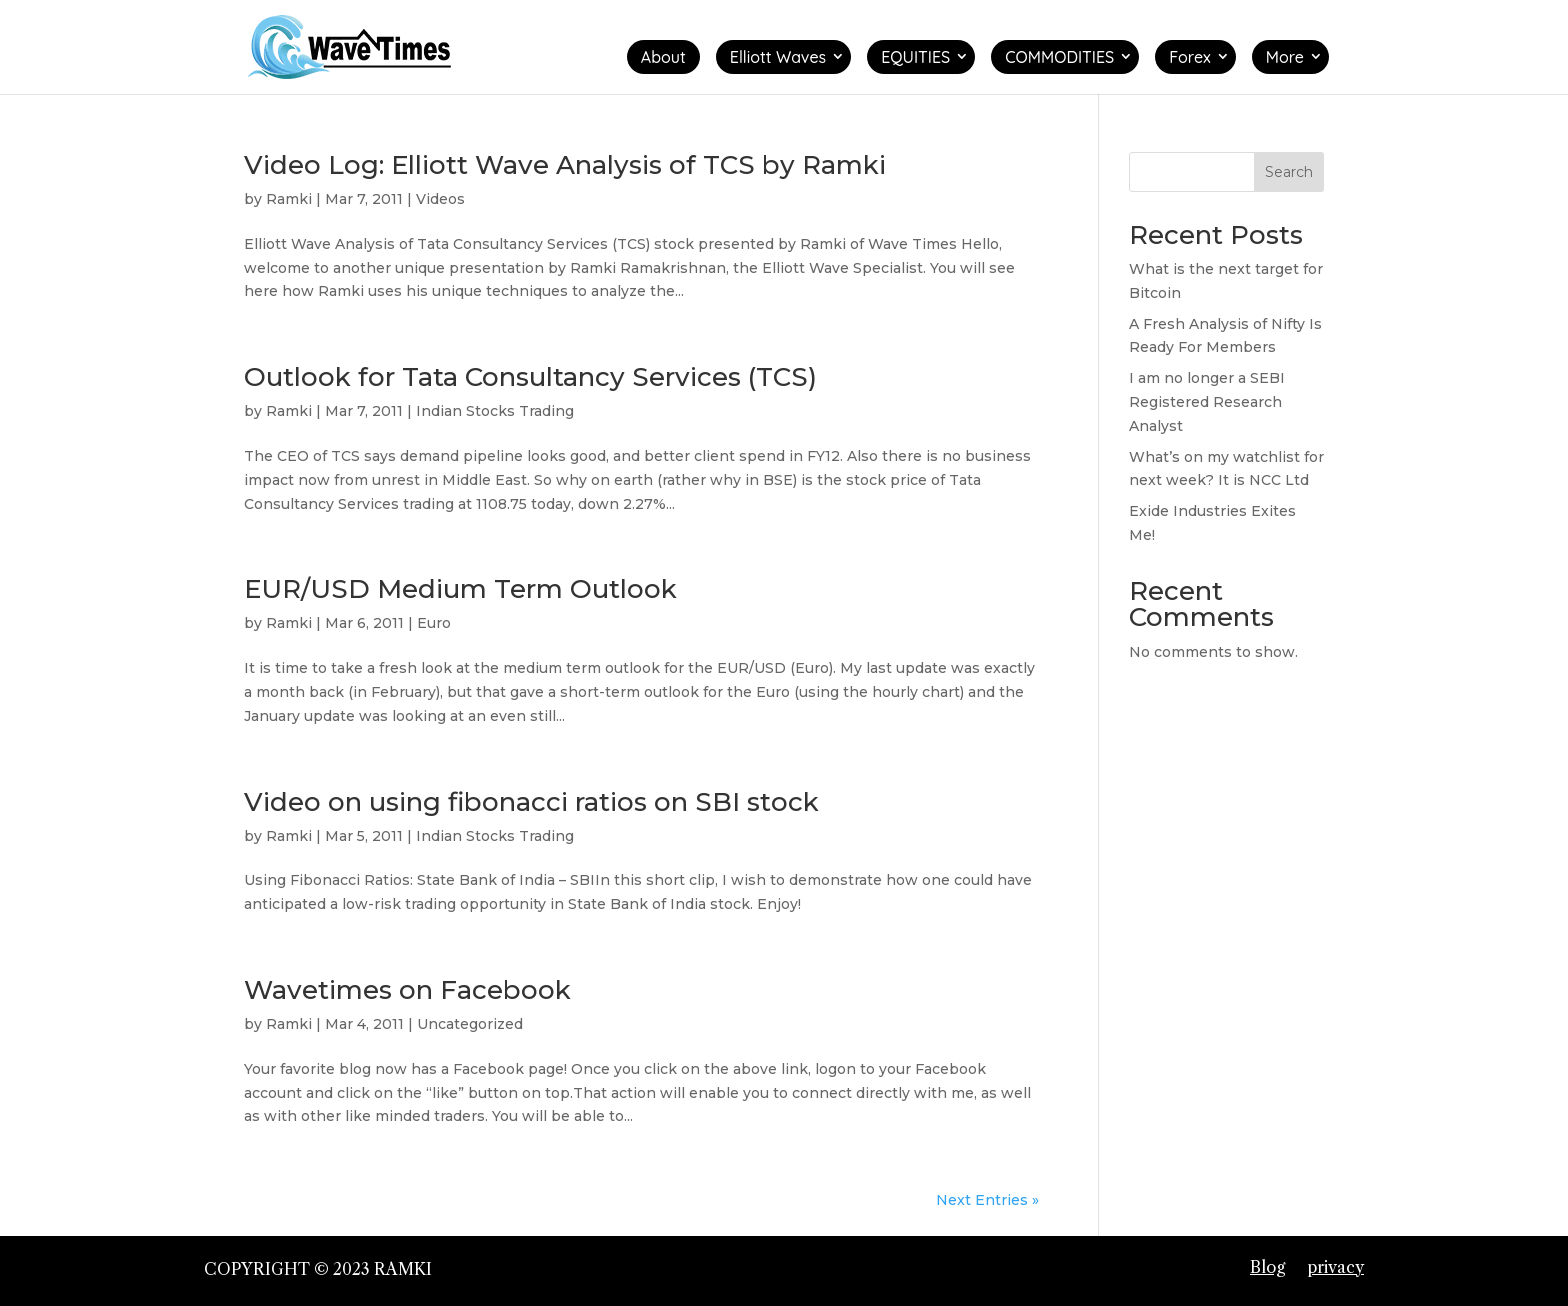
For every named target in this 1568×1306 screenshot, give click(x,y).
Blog (1267, 1267)
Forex (1190, 57)
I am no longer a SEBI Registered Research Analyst (1207, 402)
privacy (1335, 1267)
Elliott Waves (778, 57)
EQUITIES (915, 57)
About (663, 57)
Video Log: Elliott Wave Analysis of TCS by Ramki (565, 165)
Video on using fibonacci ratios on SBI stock (531, 802)
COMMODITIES (1059, 57)
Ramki (289, 199)
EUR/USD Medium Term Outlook (460, 589)
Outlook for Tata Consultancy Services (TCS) (530, 377)
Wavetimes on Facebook (407, 990)
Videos (440, 199)
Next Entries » (987, 1200)
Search (1289, 172)
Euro (434, 623)
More (1285, 57)
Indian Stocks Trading (495, 411)
